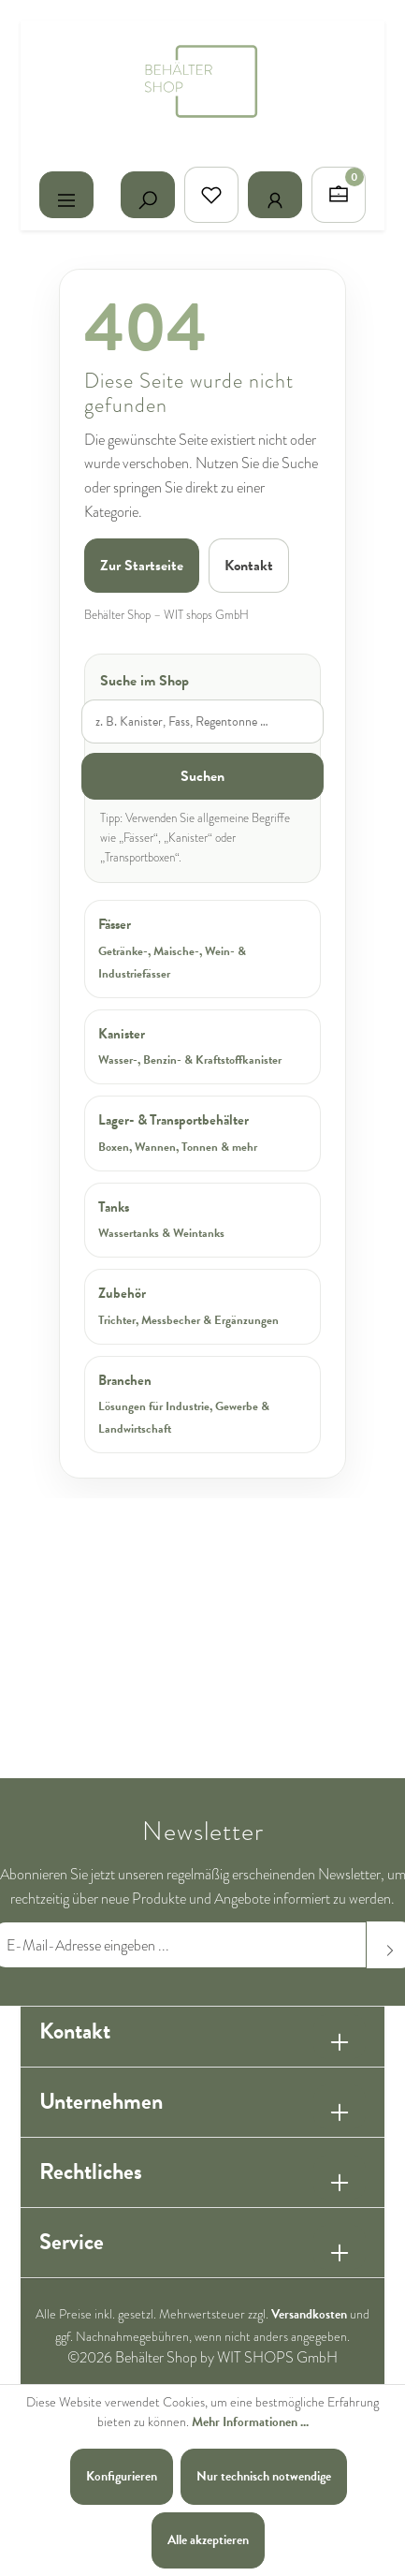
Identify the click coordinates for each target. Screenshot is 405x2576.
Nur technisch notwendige (263, 2476)
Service (71, 2242)
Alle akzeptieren (208, 2540)
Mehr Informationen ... (250, 2422)
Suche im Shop (144, 681)
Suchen (202, 776)
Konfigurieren (121, 2476)
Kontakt (248, 565)
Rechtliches (90, 2171)
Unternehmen (101, 2101)
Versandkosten (309, 2314)
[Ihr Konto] (275, 194)
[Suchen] (148, 194)
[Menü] (66, 194)
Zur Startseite (141, 565)
